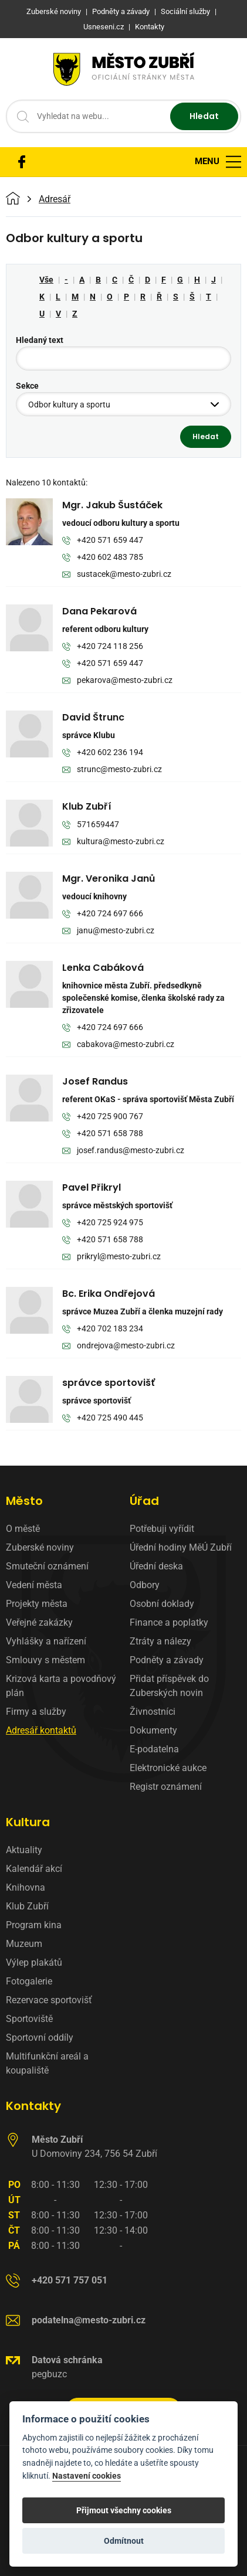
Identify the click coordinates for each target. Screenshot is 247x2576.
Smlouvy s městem (45, 1660)
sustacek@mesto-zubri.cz (116, 574)
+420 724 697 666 (102, 914)
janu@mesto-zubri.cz (108, 931)
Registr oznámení (166, 1786)
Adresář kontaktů (41, 1730)
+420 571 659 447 (102, 540)
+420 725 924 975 (102, 1223)
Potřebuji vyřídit (162, 1528)
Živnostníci (152, 1711)
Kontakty (33, 2106)
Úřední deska (156, 1566)
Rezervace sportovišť (49, 2000)
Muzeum (24, 1943)
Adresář (54, 199)
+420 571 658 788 (102, 1134)
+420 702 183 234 (102, 1329)
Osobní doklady (162, 1603)
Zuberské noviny (40, 1547)
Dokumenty (153, 1730)
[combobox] (123, 404)
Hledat (204, 116)
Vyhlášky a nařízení (46, 1641)
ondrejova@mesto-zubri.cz (118, 1346)
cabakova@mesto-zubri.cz (118, 1045)
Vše (46, 279)
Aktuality (24, 1849)
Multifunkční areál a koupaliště (47, 2063)
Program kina (34, 1925)
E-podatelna (154, 1749)
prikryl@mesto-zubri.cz (111, 1257)
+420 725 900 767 (102, 1117)
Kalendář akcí (34, 1868)
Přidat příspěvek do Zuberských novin (169, 1685)
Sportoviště (29, 2018)
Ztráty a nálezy (160, 1641)
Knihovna (25, 1887)
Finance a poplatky (169, 1622)
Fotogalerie (29, 1981)
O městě (23, 1528)
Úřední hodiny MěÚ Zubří (181, 1547)
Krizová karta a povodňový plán (61, 1685)
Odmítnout (124, 2541)
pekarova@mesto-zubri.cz (117, 681)
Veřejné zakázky (39, 1622)
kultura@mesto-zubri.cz (113, 842)
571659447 (90, 825)
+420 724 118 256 (102, 647)
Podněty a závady (167, 1660)
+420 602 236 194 (102, 753)
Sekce (27, 385)
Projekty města (36, 1603)
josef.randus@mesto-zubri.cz (123, 1151)
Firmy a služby (36, 1711)
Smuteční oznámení (47, 1566)
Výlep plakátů (34, 1962)
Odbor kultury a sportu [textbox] (69, 404)
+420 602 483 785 (102, 557)
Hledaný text (39, 340)
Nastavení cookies (86, 2476)
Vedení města (34, 1585)
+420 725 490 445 (102, 1418)
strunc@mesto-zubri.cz (112, 770)
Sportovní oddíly (39, 2037)
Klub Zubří (27, 1906)
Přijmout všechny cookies (123, 2510)
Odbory (145, 1585)
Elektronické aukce (168, 1767)
